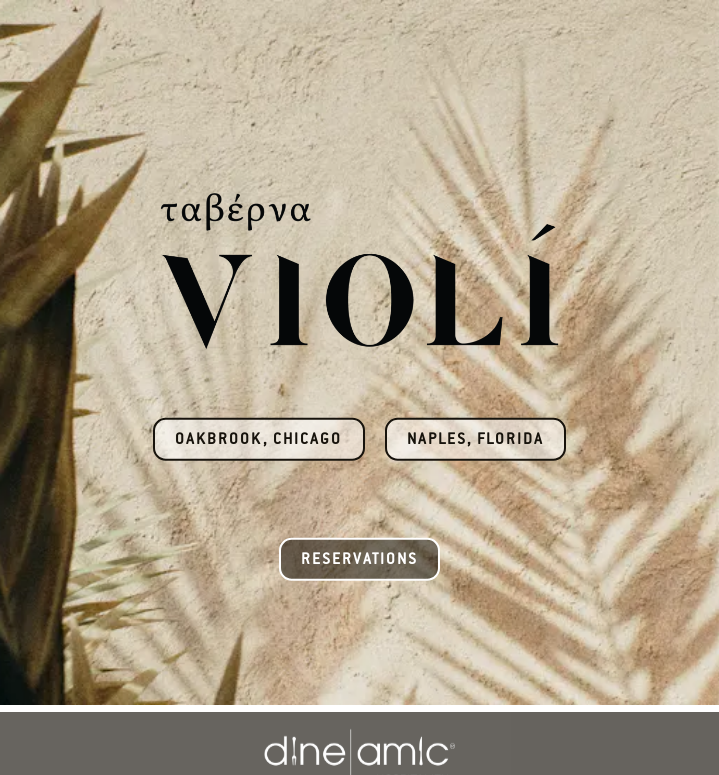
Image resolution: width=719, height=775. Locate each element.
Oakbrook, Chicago (258, 438)
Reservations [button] (359, 558)
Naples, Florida (475, 438)
